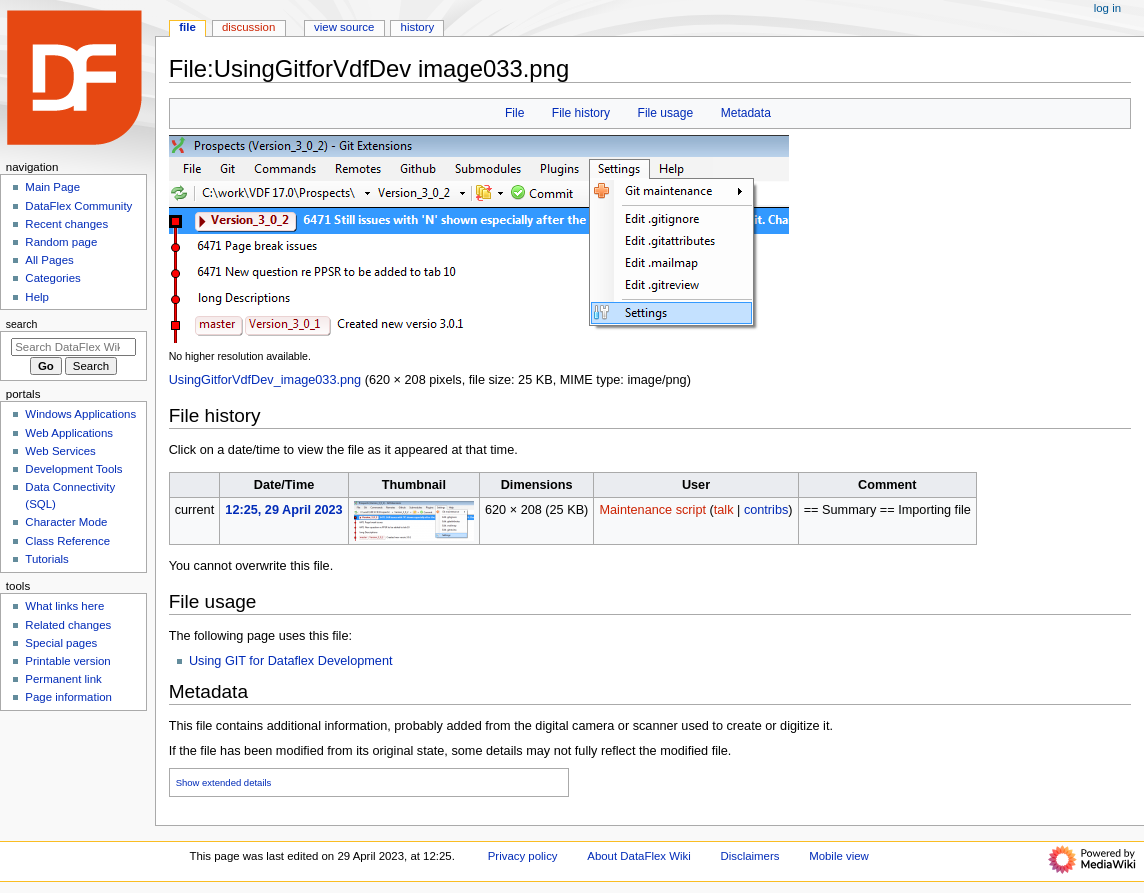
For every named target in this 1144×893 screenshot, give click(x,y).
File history (581, 113)
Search (22, 324)
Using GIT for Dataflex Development (291, 661)
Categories (52, 278)
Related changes (68, 625)
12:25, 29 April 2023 (283, 510)
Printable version (67, 661)
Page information (68, 697)
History (418, 27)
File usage (666, 113)
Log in (1107, 8)
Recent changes (66, 224)
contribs (766, 510)
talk (724, 510)
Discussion (248, 27)
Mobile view (839, 856)
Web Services (60, 451)
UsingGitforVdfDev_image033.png (265, 380)
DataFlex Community (78, 206)
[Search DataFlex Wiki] (73, 347)
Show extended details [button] (224, 782)
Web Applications (69, 433)
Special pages (61, 643)
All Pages (49, 260)
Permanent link (63, 679)
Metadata (746, 113)
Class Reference (67, 541)
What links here (64, 606)
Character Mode (66, 522)
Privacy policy (523, 856)
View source (344, 27)
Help (37, 297)
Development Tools (73, 469)
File (514, 113)
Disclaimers (749, 856)
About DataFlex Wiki (638, 856)
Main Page (52, 187)
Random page (61, 242)
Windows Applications (80, 414)
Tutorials (47, 559)
